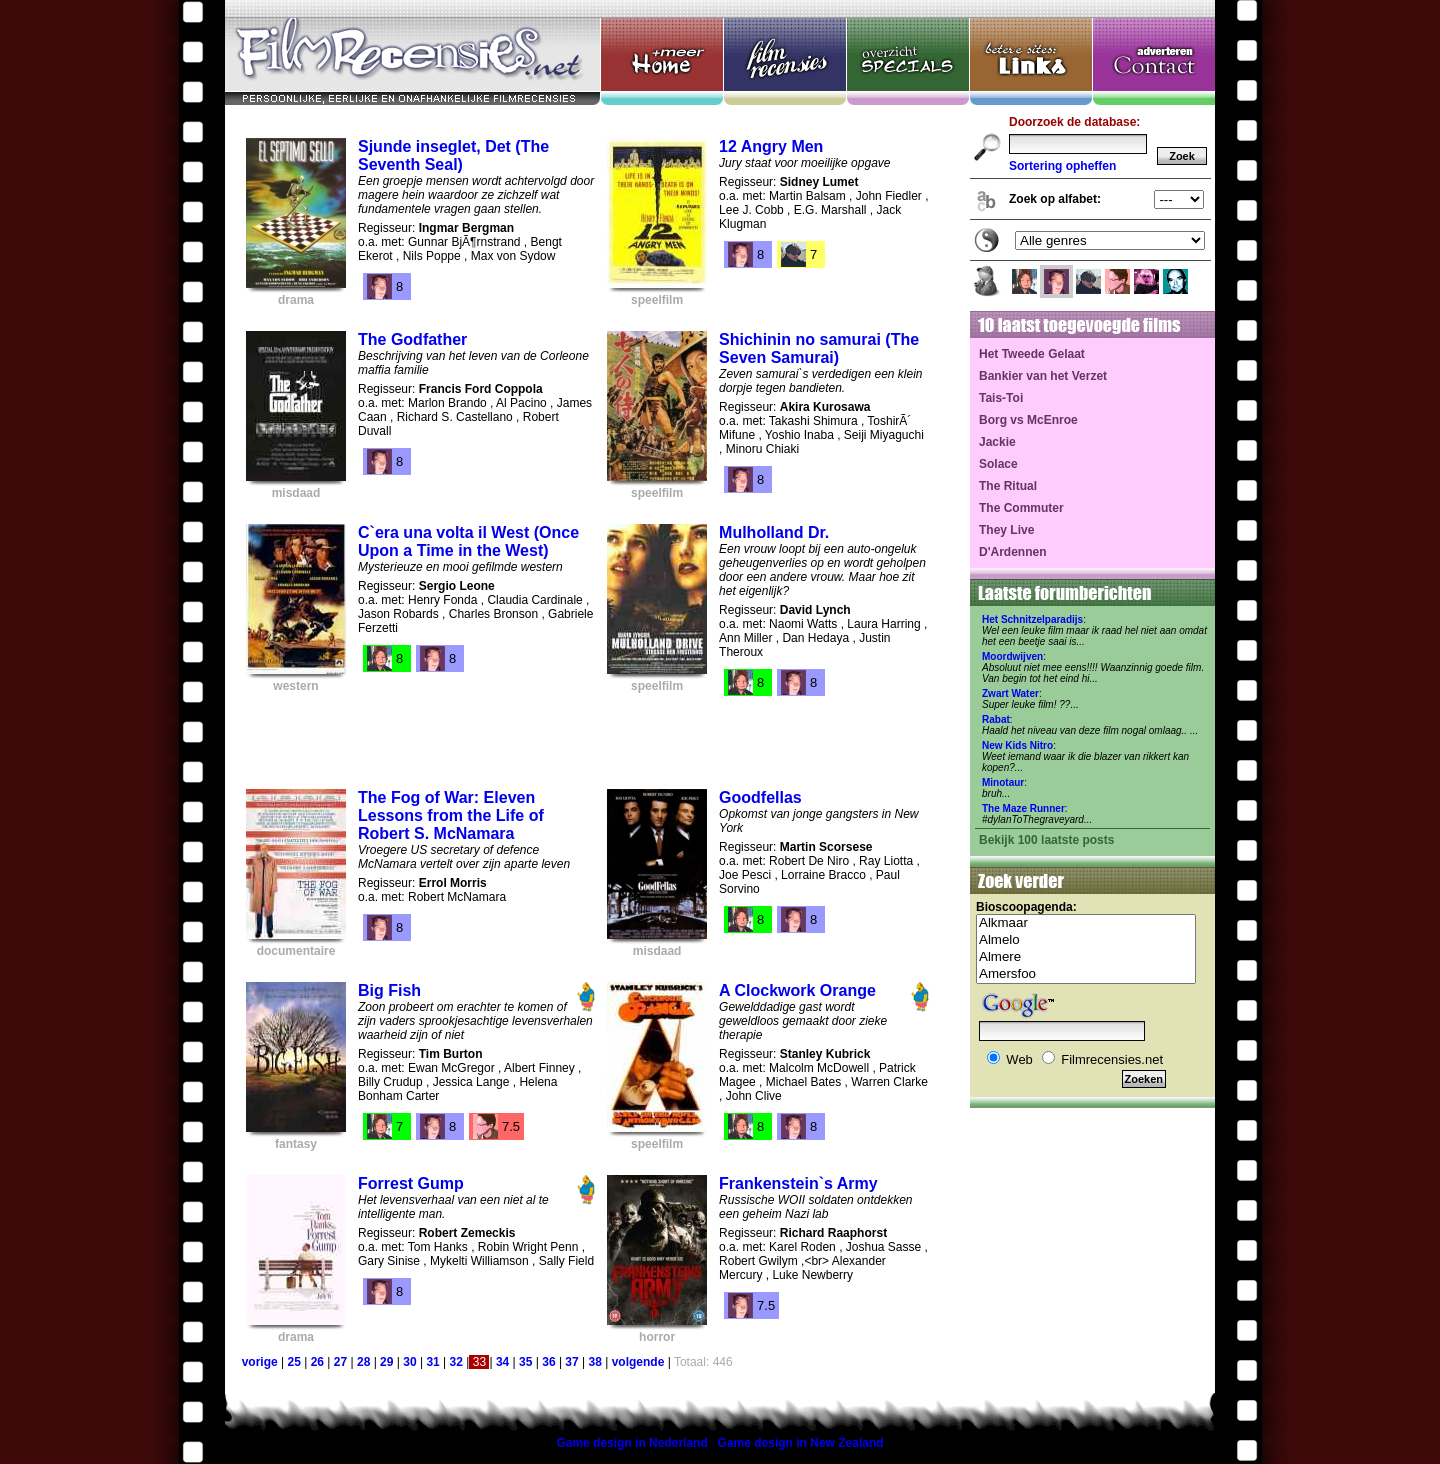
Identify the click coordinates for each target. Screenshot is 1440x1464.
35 (525, 1362)
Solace (998, 464)
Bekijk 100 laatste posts (1046, 840)
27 (340, 1362)
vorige (260, 1362)
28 (363, 1362)
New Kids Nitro (1017, 745)
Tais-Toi (1001, 398)
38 (595, 1362)
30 (409, 1362)
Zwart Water (1010, 693)
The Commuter (1021, 508)
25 (293, 1362)
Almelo (1086, 940)
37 (571, 1362)
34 (502, 1362)
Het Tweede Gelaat (1032, 354)
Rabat (996, 719)
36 (548, 1362)
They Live (1006, 530)
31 (432, 1362)
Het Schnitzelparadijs (1032, 619)
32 (456, 1362)
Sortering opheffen (1062, 166)
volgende (638, 1362)
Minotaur (1003, 782)
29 (386, 1362)
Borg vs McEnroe (1028, 420)
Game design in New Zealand (801, 1443)
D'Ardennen (1013, 552)
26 (317, 1362)
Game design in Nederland (631, 1443)
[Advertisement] (588, 735)
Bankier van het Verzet (1043, 376)
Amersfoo (1086, 974)
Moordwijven (1012, 656)
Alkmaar (1086, 923)
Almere (1086, 957)
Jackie (997, 442)
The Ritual (1008, 486)
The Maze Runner (1023, 808)
